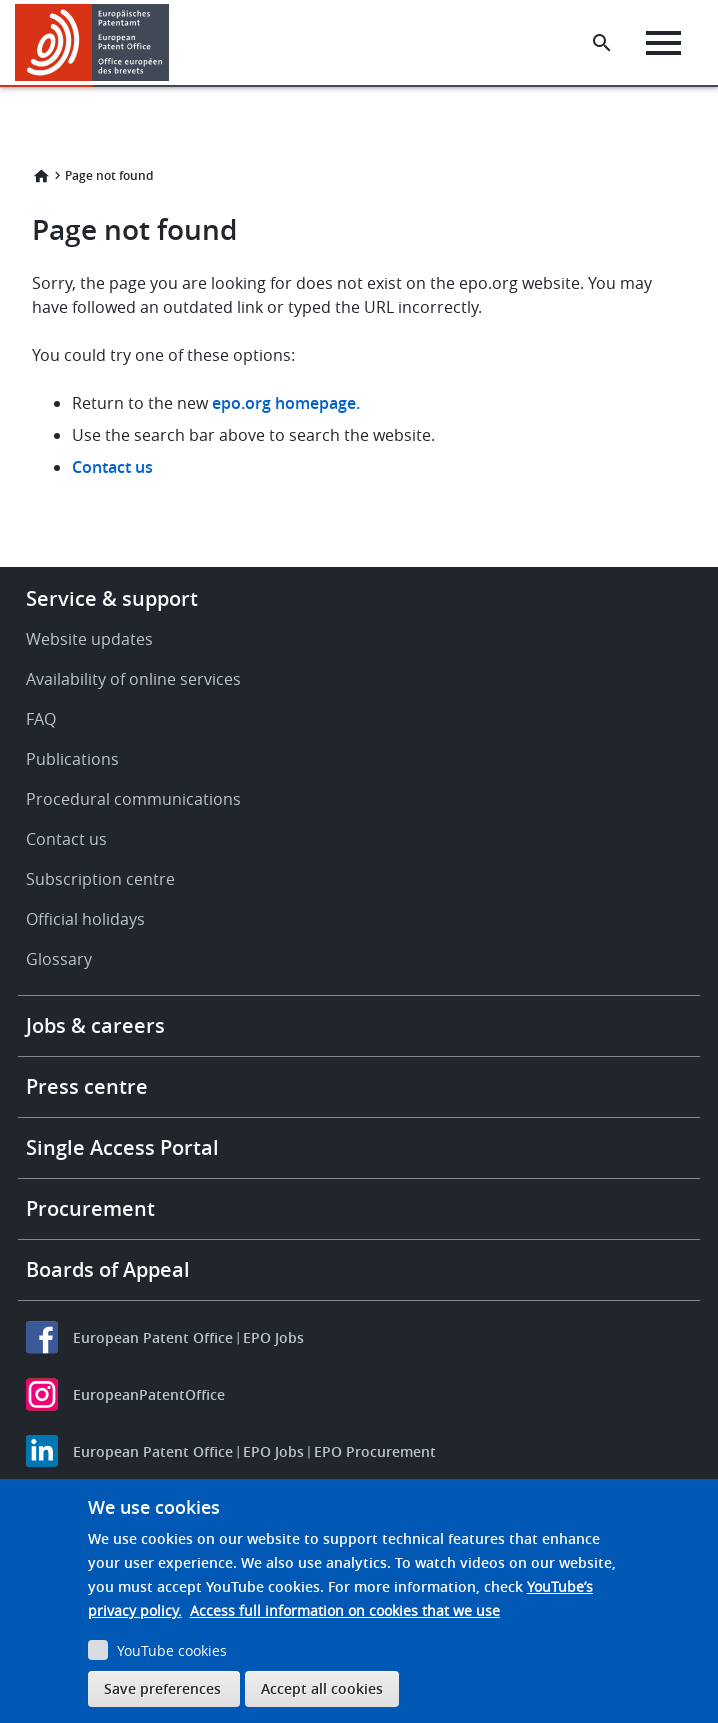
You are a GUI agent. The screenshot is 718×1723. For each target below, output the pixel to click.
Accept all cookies (322, 1688)
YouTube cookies (172, 1650)
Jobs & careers (95, 1025)
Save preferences (162, 1688)
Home (41, 176)
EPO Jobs (273, 1337)
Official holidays (85, 919)
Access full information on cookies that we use (345, 1610)
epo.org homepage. (286, 403)
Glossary (59, 959)
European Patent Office (153, 1337)
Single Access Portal (122, 1147)
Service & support (112, 598)
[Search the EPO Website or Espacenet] (602, 43)
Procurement (90, 1208)
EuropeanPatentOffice (149, 1394)
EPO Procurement (375, 1451)
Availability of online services (133, 679)
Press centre (87, 1086)
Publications (72, 759)
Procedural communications (133, 799)
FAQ (41, 719)
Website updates (89, 639)
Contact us (112, 467)
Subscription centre (100, 879)
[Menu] (663, 43)
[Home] (92, 42)
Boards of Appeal (108, 1269)
